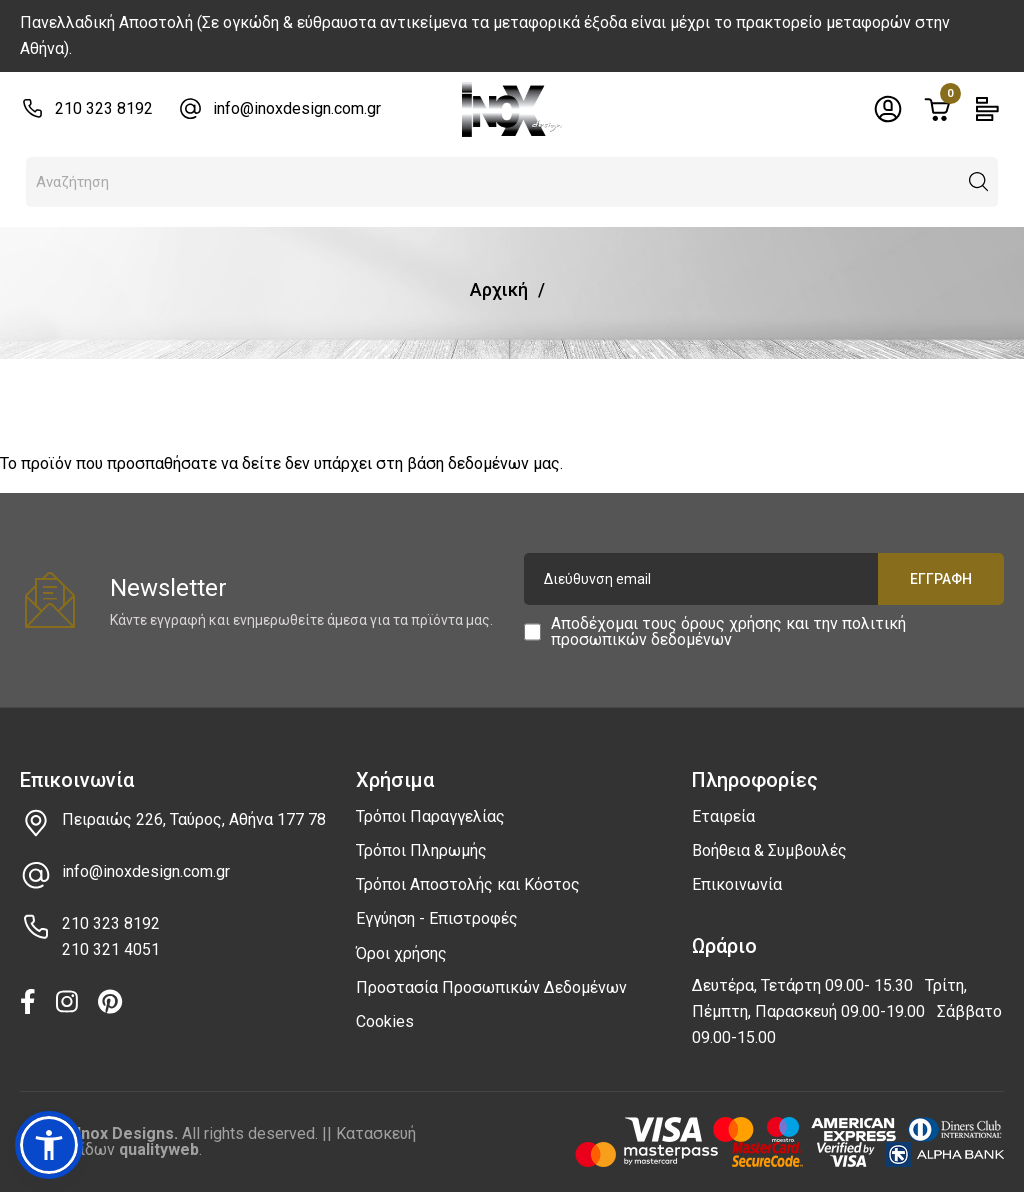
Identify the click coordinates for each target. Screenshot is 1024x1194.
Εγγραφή (941, 579)
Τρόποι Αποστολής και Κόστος (468, 884)
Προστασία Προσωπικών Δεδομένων (491, 987)
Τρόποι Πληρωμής (421, 850)
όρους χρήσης (731, 623)
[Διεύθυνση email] (764, 579)
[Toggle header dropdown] (888, 109)
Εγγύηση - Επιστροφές (437, 918)
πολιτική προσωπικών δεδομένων (728, 631)
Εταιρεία (723, 816)
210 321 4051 (111, 949)
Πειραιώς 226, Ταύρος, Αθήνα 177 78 (194, 819)
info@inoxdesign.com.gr (297, 108)
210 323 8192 (104, 108)
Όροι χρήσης (401, 953)
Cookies (385, 1021)
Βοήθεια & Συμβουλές (769, 850)
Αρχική (499, 289)
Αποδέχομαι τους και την (728, 632)
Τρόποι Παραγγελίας (430, 816)
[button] (979, 182)
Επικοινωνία (737, 884)
